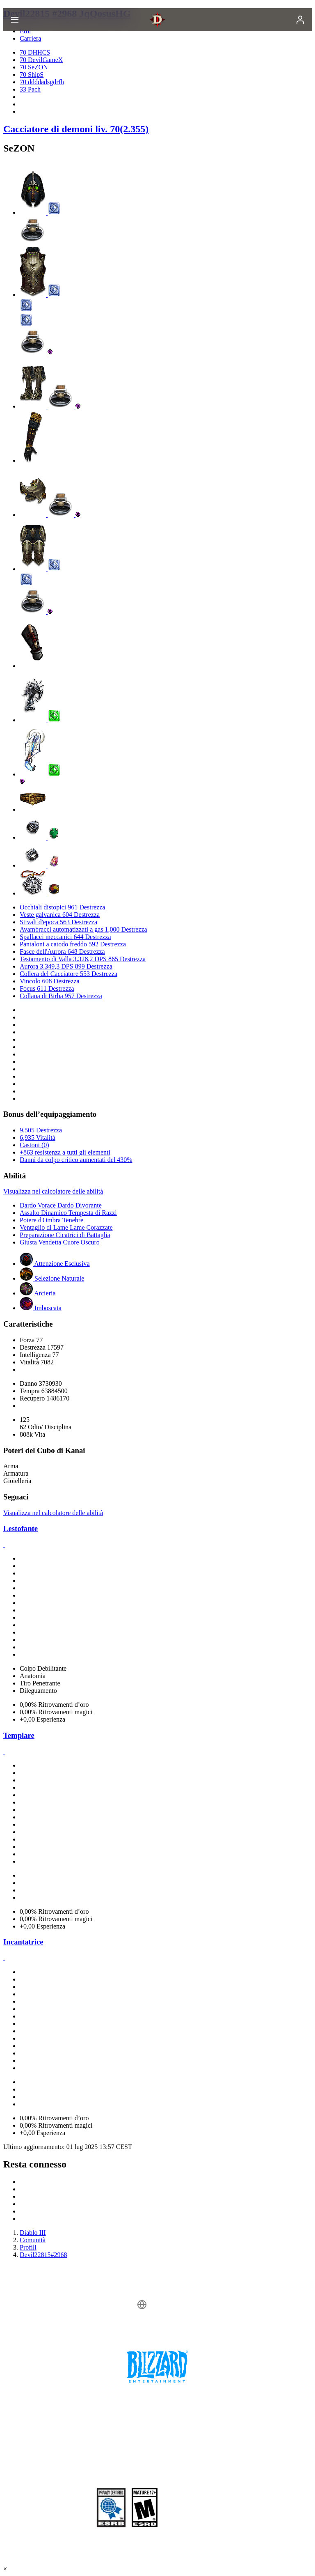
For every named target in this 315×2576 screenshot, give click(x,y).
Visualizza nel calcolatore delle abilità (53, 1191)
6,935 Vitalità (37, 1137)
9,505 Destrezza (41, 1130)
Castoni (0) (34, 1144)
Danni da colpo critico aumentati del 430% (76, 1159)
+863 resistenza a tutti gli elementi (65, 1152)
